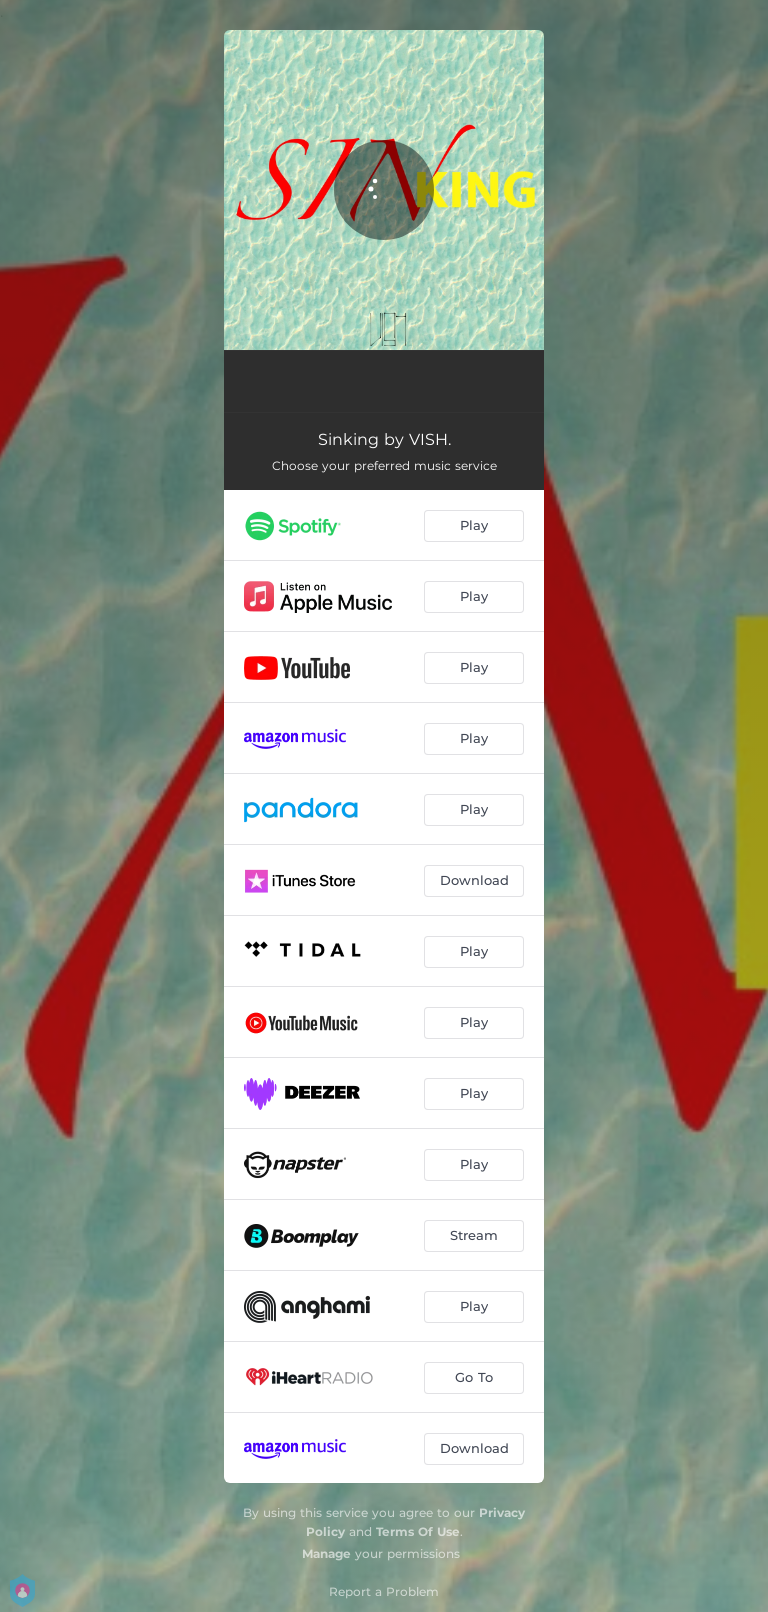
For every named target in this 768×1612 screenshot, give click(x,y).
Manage (326, 1553)
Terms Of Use (418, 1531)
